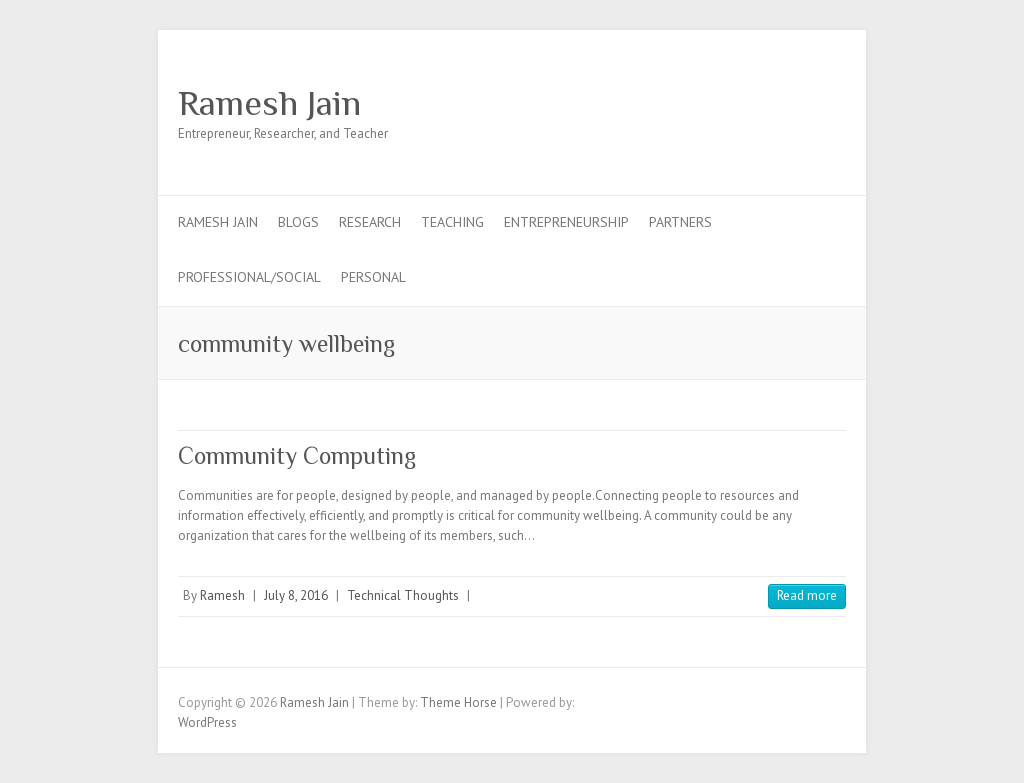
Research (370, 222)
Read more (807, 595)
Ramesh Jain (269, 103)
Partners (680, 222)
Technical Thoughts (403, 595)
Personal (373, 277)
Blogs (298, 222)
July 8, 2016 (296, 595)
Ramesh (222, 595)
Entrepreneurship (566, 222)
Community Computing (297, 455)
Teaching (452, 222)
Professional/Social (249, 277)
